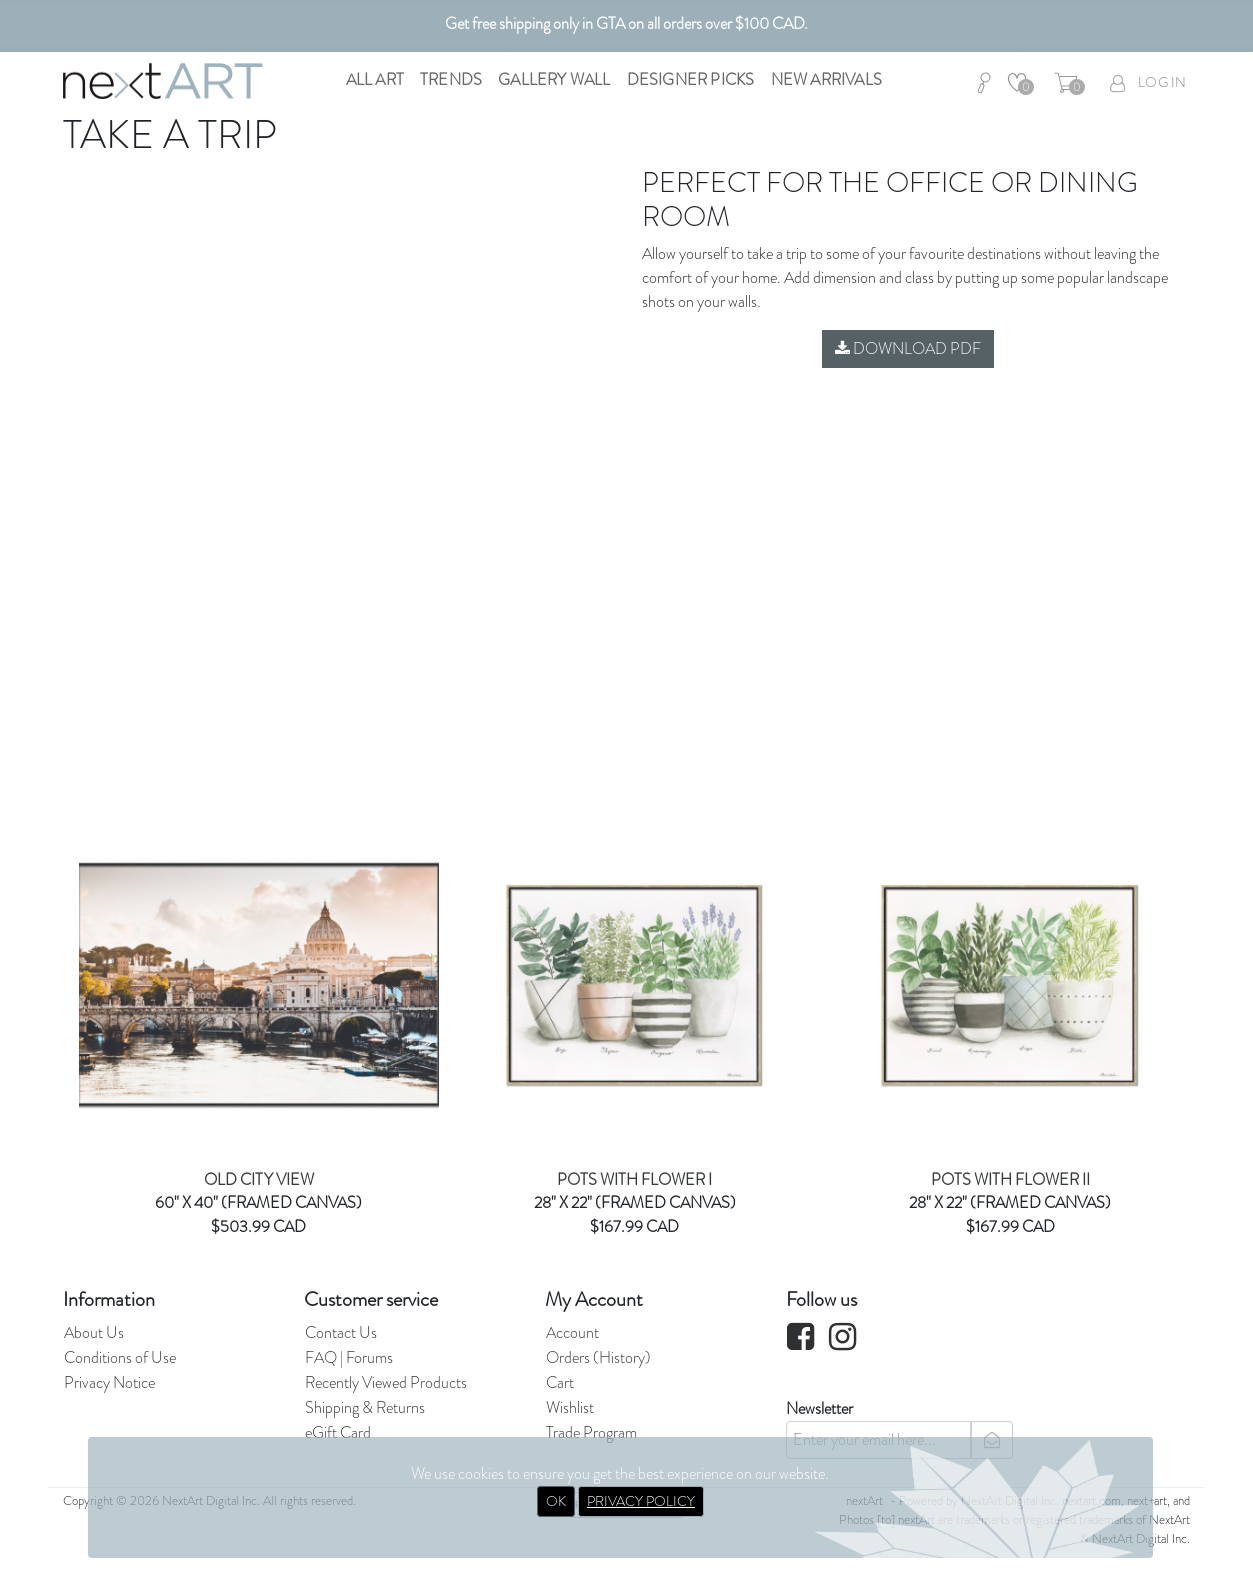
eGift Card (338, 1432)
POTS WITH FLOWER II (1010, 1179)
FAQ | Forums (349, 1357)
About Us (94, 1332)
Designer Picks (691, 79)
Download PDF (908, 348)
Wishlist (570, 1407)
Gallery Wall (554, 79)
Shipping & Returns (365, 1407)
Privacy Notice (109, 1382)
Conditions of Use (120, 1357)
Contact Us (341, 1332)
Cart (560, 1382)
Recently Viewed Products (386, 1382)
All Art (375, 79)
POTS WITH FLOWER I (634, 1179)
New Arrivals (826, 79)
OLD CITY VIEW (259, 1179)
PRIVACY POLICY (641, 1501)
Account (572, 1332)
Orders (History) (598, 1357)
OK (556, 1501)
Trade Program (591, 1432)
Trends (451, 79)
